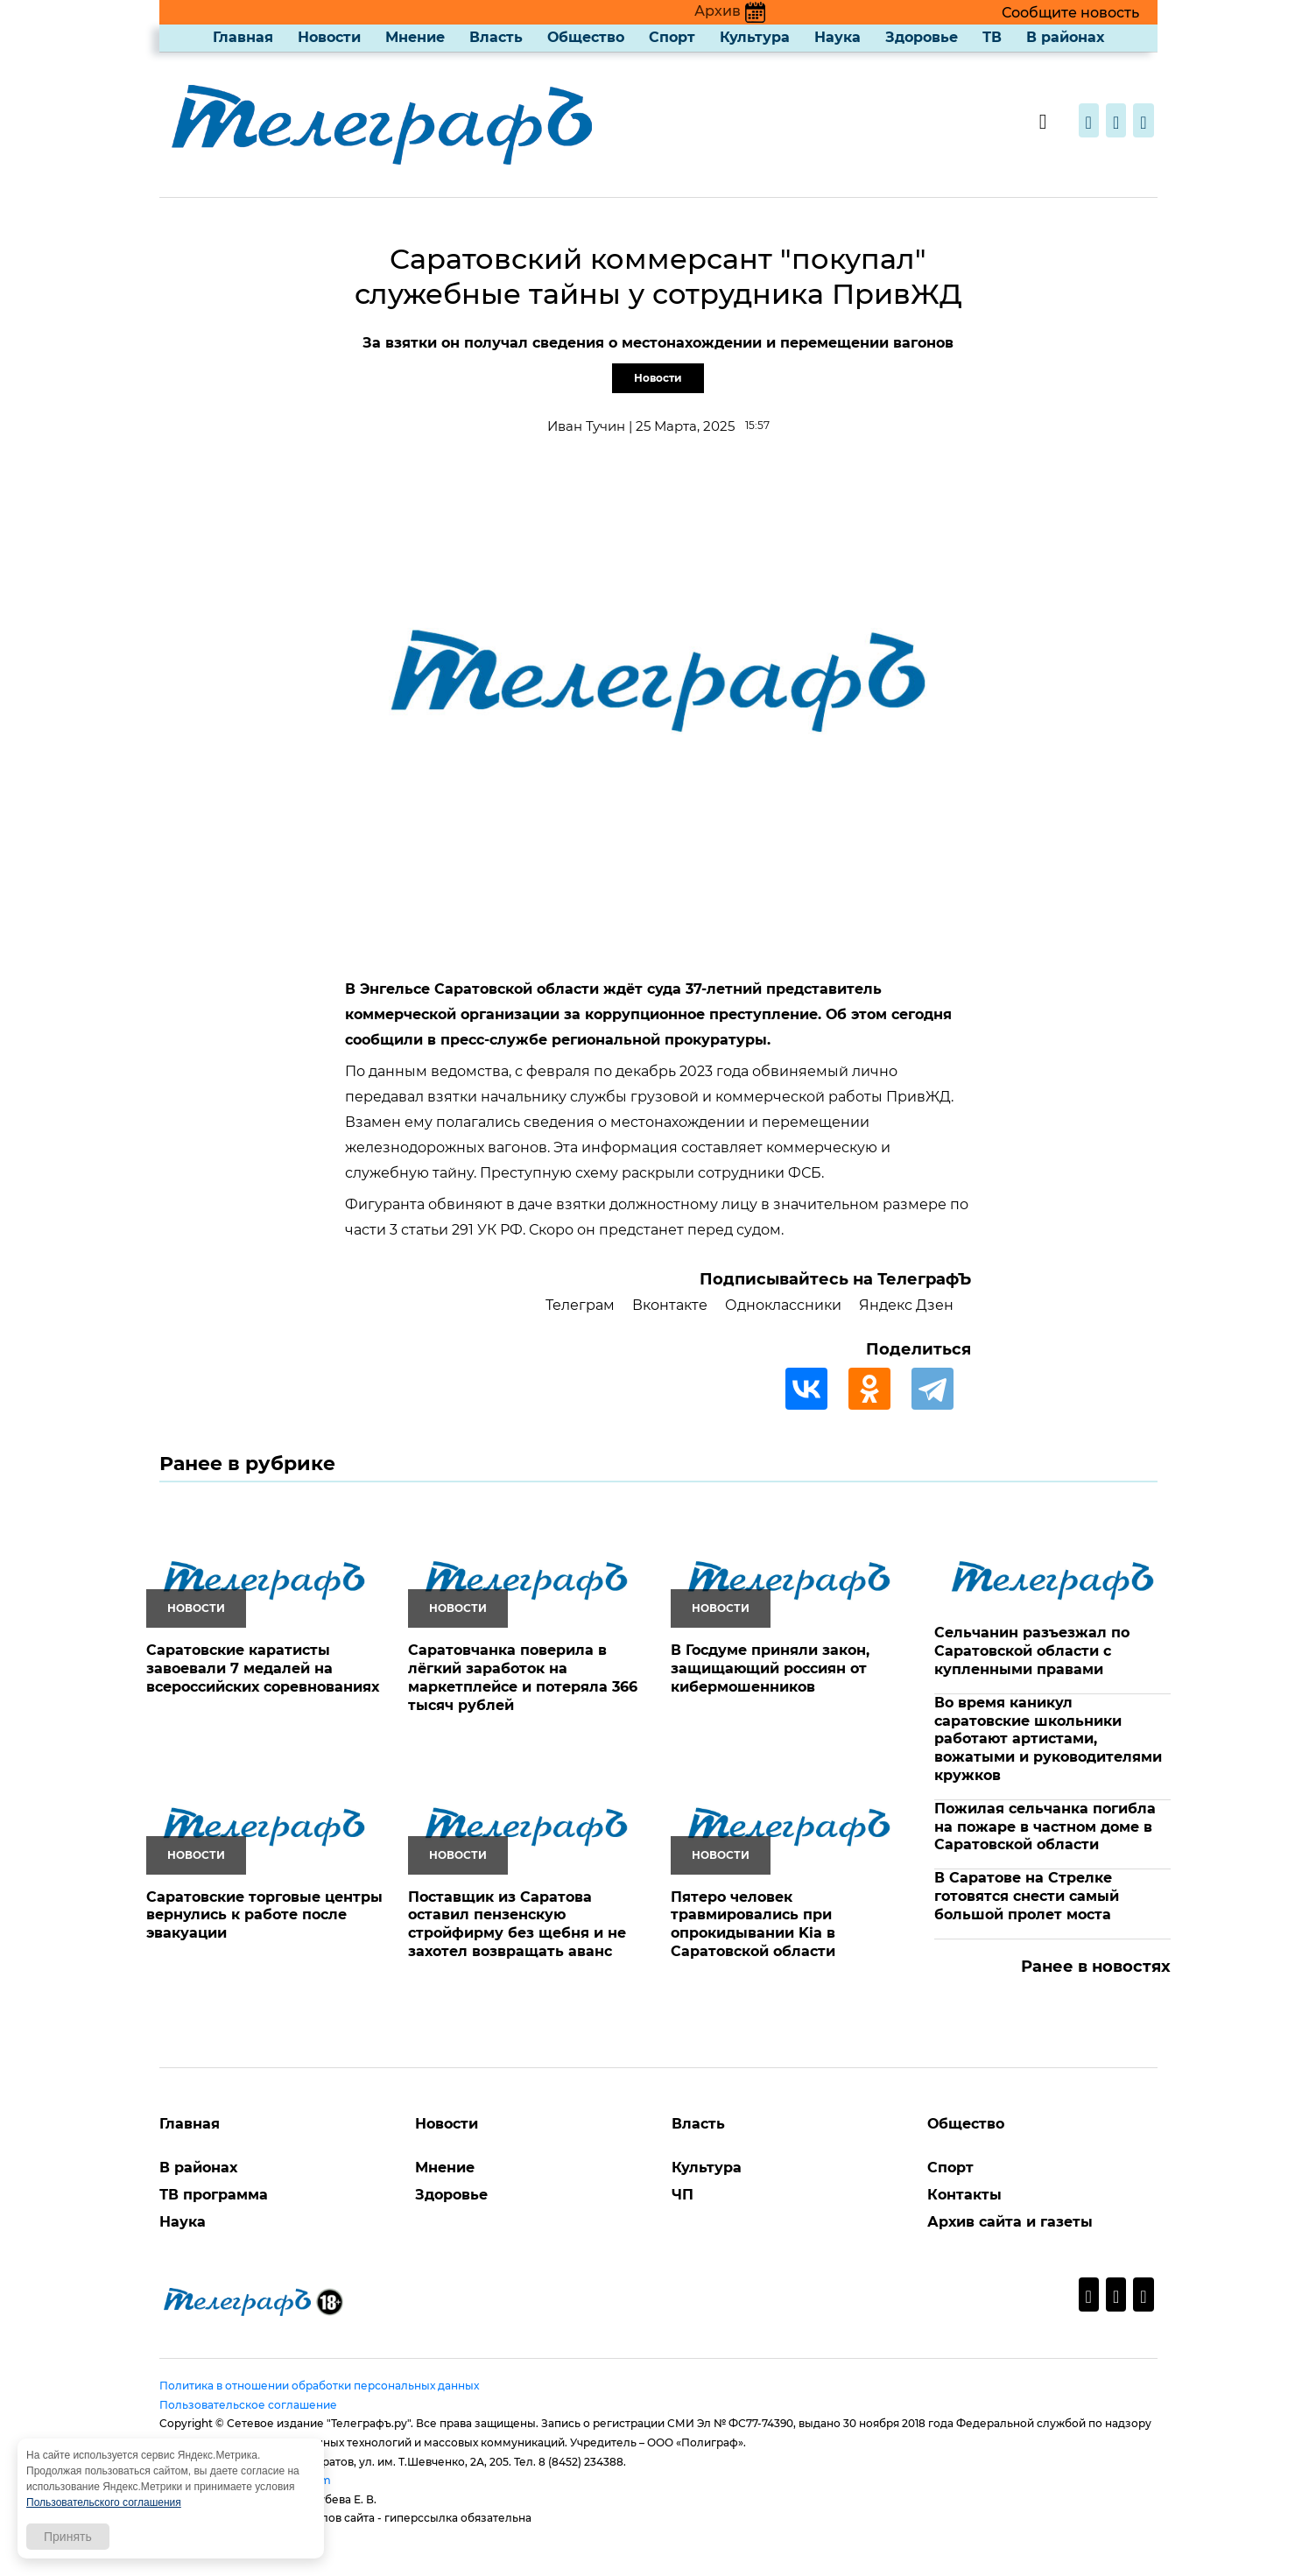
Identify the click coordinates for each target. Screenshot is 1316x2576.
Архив (729, 11)
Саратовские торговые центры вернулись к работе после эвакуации (264, 1915)
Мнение (415, 37)
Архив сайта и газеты (1010, 2222)
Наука (837, 37)
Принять (68, 2537)
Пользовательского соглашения (103, 2502)
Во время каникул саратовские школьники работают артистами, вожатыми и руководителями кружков (1048, 1739)
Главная (243, 37)
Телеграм (580, 1305)
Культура (755, 37)
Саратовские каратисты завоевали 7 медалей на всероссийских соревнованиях (262, 1668)
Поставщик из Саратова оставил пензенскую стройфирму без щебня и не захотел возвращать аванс (517, 1924)
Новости (329, 37)
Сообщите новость (1070, 12)
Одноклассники (783, 1305)
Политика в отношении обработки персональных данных (319, 2385)
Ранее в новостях (1096, 1966)
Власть (496, 37)
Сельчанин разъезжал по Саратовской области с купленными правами (1032, 1651)
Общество (585, 37)
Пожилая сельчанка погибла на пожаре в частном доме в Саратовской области (1045, 1827)
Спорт (672, 37)
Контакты (964, 2194)
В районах (1065, 37)
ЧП (682, 2194)
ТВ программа (213, 2194)
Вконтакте (669, 1305)
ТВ (992, 37)
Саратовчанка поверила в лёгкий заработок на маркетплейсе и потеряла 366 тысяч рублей (522, 1677)
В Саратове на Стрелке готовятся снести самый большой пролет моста (1026, 1896)
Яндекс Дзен (906, 1305)
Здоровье (921, 37)
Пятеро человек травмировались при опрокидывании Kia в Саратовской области (753, 1924)
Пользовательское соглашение (248, 2404)
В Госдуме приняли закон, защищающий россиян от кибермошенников (770, 1668)
